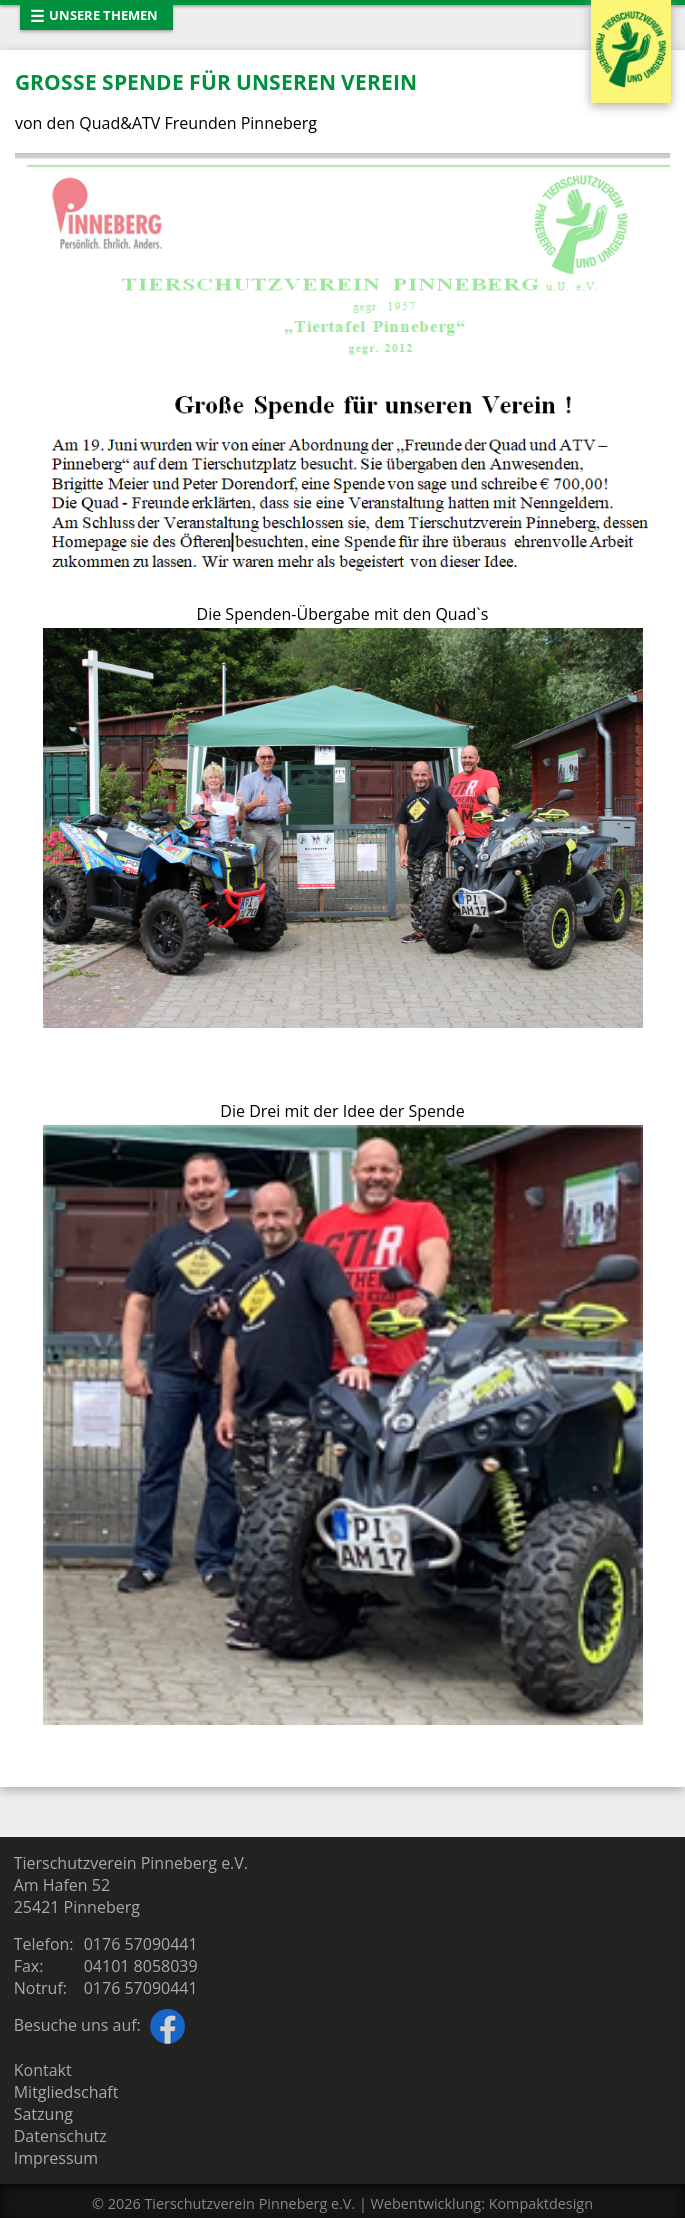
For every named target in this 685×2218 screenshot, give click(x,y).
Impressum (56, 2158)
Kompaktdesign (541, 2203)
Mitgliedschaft (66, 2092)
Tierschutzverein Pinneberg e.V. (249, 2203)
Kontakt (43, 2070)
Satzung (43, 2114)
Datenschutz (60, 2136)
